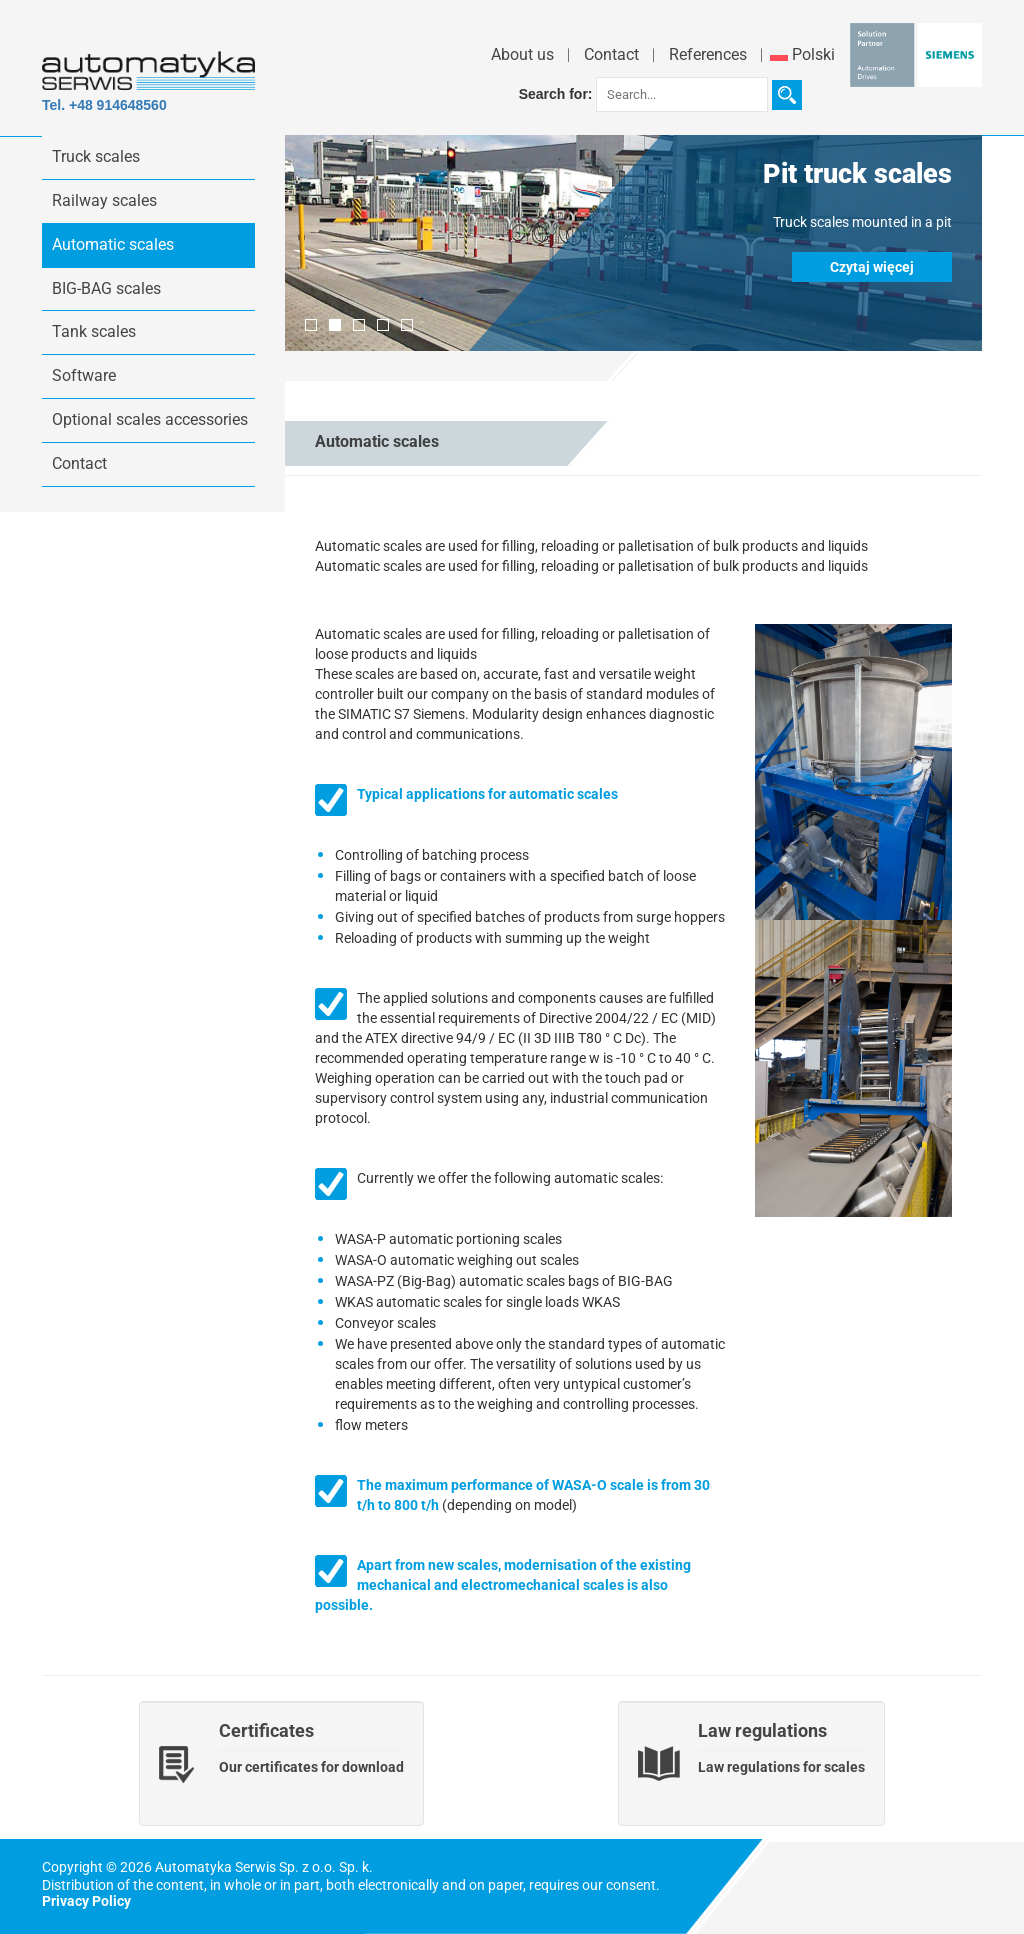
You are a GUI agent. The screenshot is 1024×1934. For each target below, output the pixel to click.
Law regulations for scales (781, 1767)
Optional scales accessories (150, 419)
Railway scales (104, 200)
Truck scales (96, 156)
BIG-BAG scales (106, 288)
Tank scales (94, 331)
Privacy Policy (86, 1901)
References (708, 54)
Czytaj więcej (872, 267)
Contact (611, 54)
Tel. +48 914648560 (104, 105)
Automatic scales (113, 244)
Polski (802, 54)
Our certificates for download (311, 1767)
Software (84, 375)
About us (522, 54)
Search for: (556, 94)
